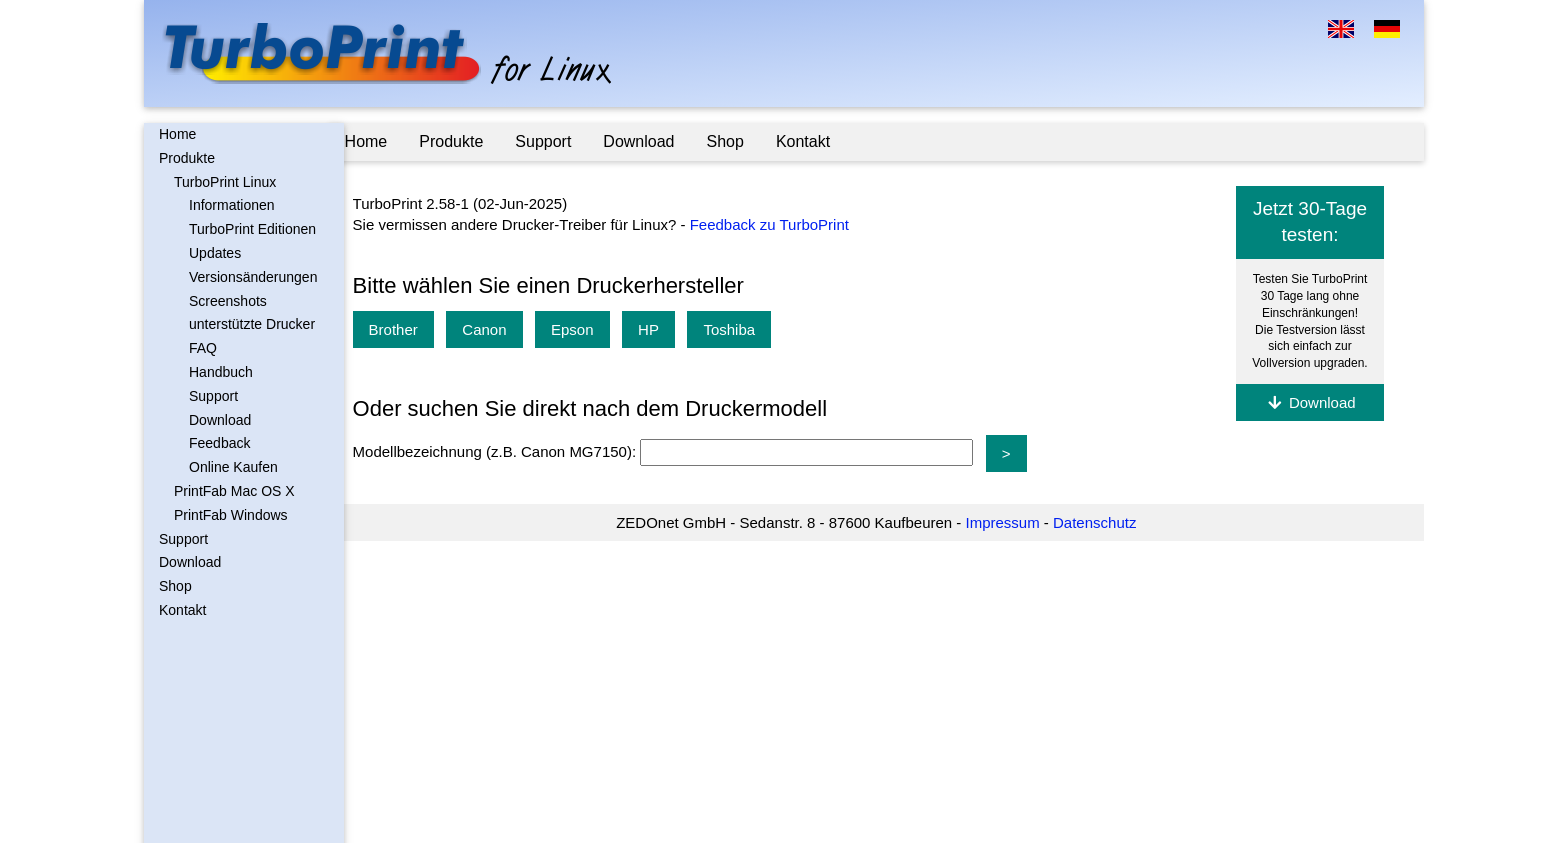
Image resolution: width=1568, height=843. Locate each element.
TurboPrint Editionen (252, 229)
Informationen (232, 205)
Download (220, 420)
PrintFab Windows (231, 515)
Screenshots (228, 301)
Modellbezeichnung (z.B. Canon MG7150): (512, 452)
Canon (500, 329)
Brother (408, 329)
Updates (215, 253)
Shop (175, 586)
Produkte (187, 158)
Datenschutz (1102, 522)
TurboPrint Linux (225, 182)
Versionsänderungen (253, 277)
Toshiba (745, 329)
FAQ (203, 348)
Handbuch (221, 372)
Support (213, 396)
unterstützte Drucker (252, 324)
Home (177, 134)
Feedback (219, 443)
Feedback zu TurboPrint (784, 224)
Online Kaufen (233, 467)
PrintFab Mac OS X (234, 491)
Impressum (1010, 522)
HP (664, 329)
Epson (587, 329)
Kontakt (182, 610)
